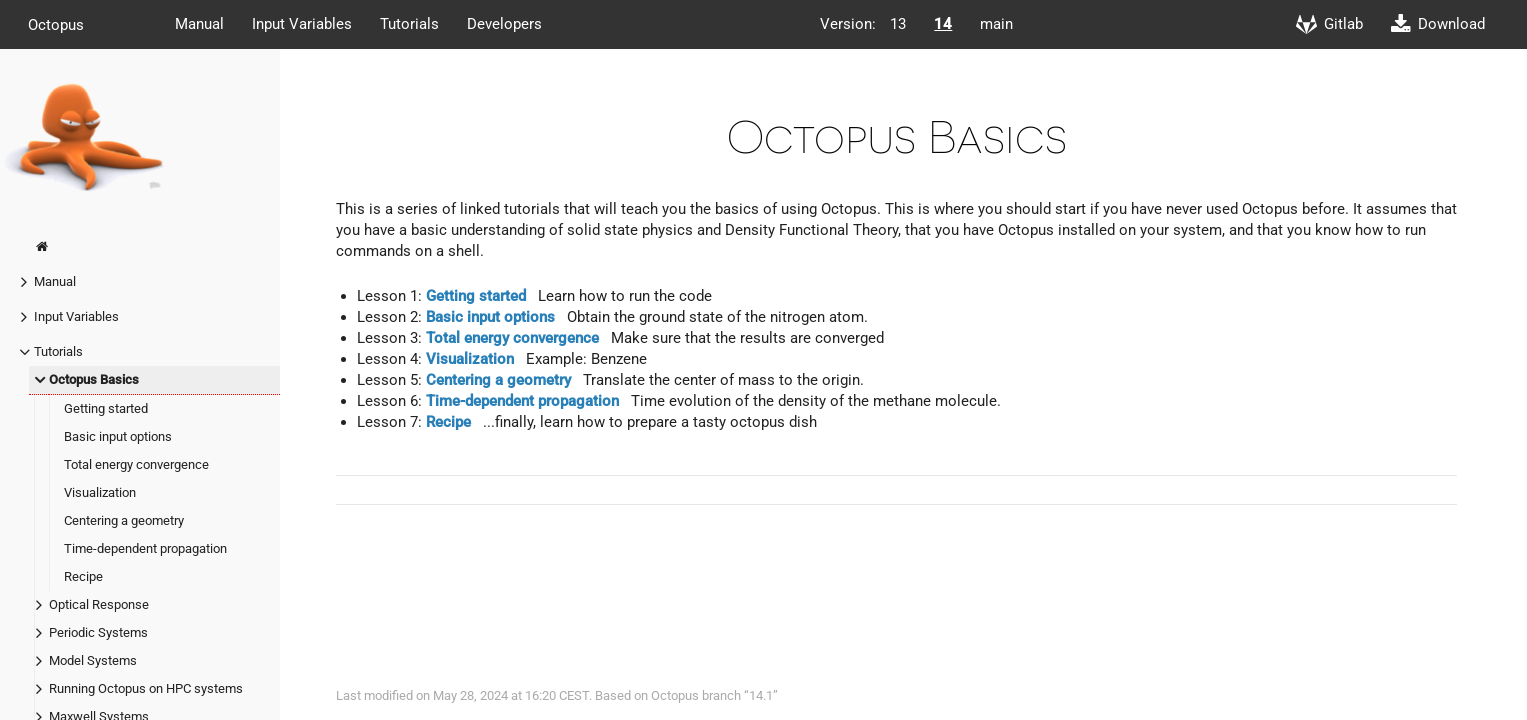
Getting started (106, 408)
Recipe (83, 576)
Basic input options (118, 436)
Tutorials (409, 24)
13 (898, 24)
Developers (504, 24)
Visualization (100, 492)
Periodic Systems (98, 632)
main (996, 24)
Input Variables (302, 24)
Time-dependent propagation (145, 548)
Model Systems (93, 660)
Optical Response (99, 604)
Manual (199, 24)
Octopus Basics (94, 379)
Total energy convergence (136, 464)
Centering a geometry (124, 520)
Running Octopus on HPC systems (146, 688)
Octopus (56, 24)
